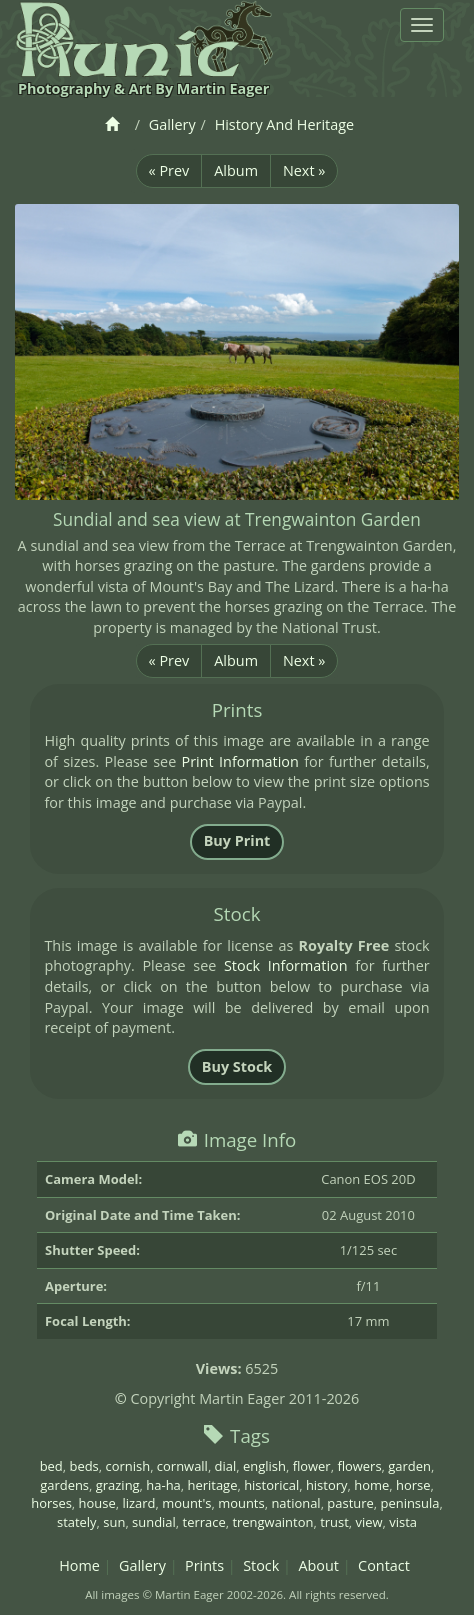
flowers (359, 1466)
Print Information (240, 761)
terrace (204, 1522)
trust (334, 1522)
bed (51, 1466)
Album (236, 170)
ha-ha (163, 1485)
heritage (213, 1485)
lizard (138, 1503)
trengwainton (272, 1522)
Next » (304, 170)
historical (271, 1485)
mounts (241, 1503)
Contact (384, 1565)
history (327, 1485)
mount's (186, 1503)
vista (403, 1522)
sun (114, 1522)
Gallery (172, 124)
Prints (204, 1565)
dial (226, 1466)
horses (51, 1503)
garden (409, 1466)
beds (84, 1466)
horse (413, 1485)
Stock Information (286, 965)
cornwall (182, 1466)
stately (77, 1522)
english (264, 1466)
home (371, 1485)
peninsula (410, 1503)
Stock (261, 1565)
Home (79, 1565)
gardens (64, 1485)
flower (312, 1466)
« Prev (169, 170)
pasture (350, 1503)
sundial (154, 1522)
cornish (128, 1466)
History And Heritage (284, 124)
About (318, 1565)
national (295, 1503)
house (97, 1503)
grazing (118, 1485)
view (369, 1522)
